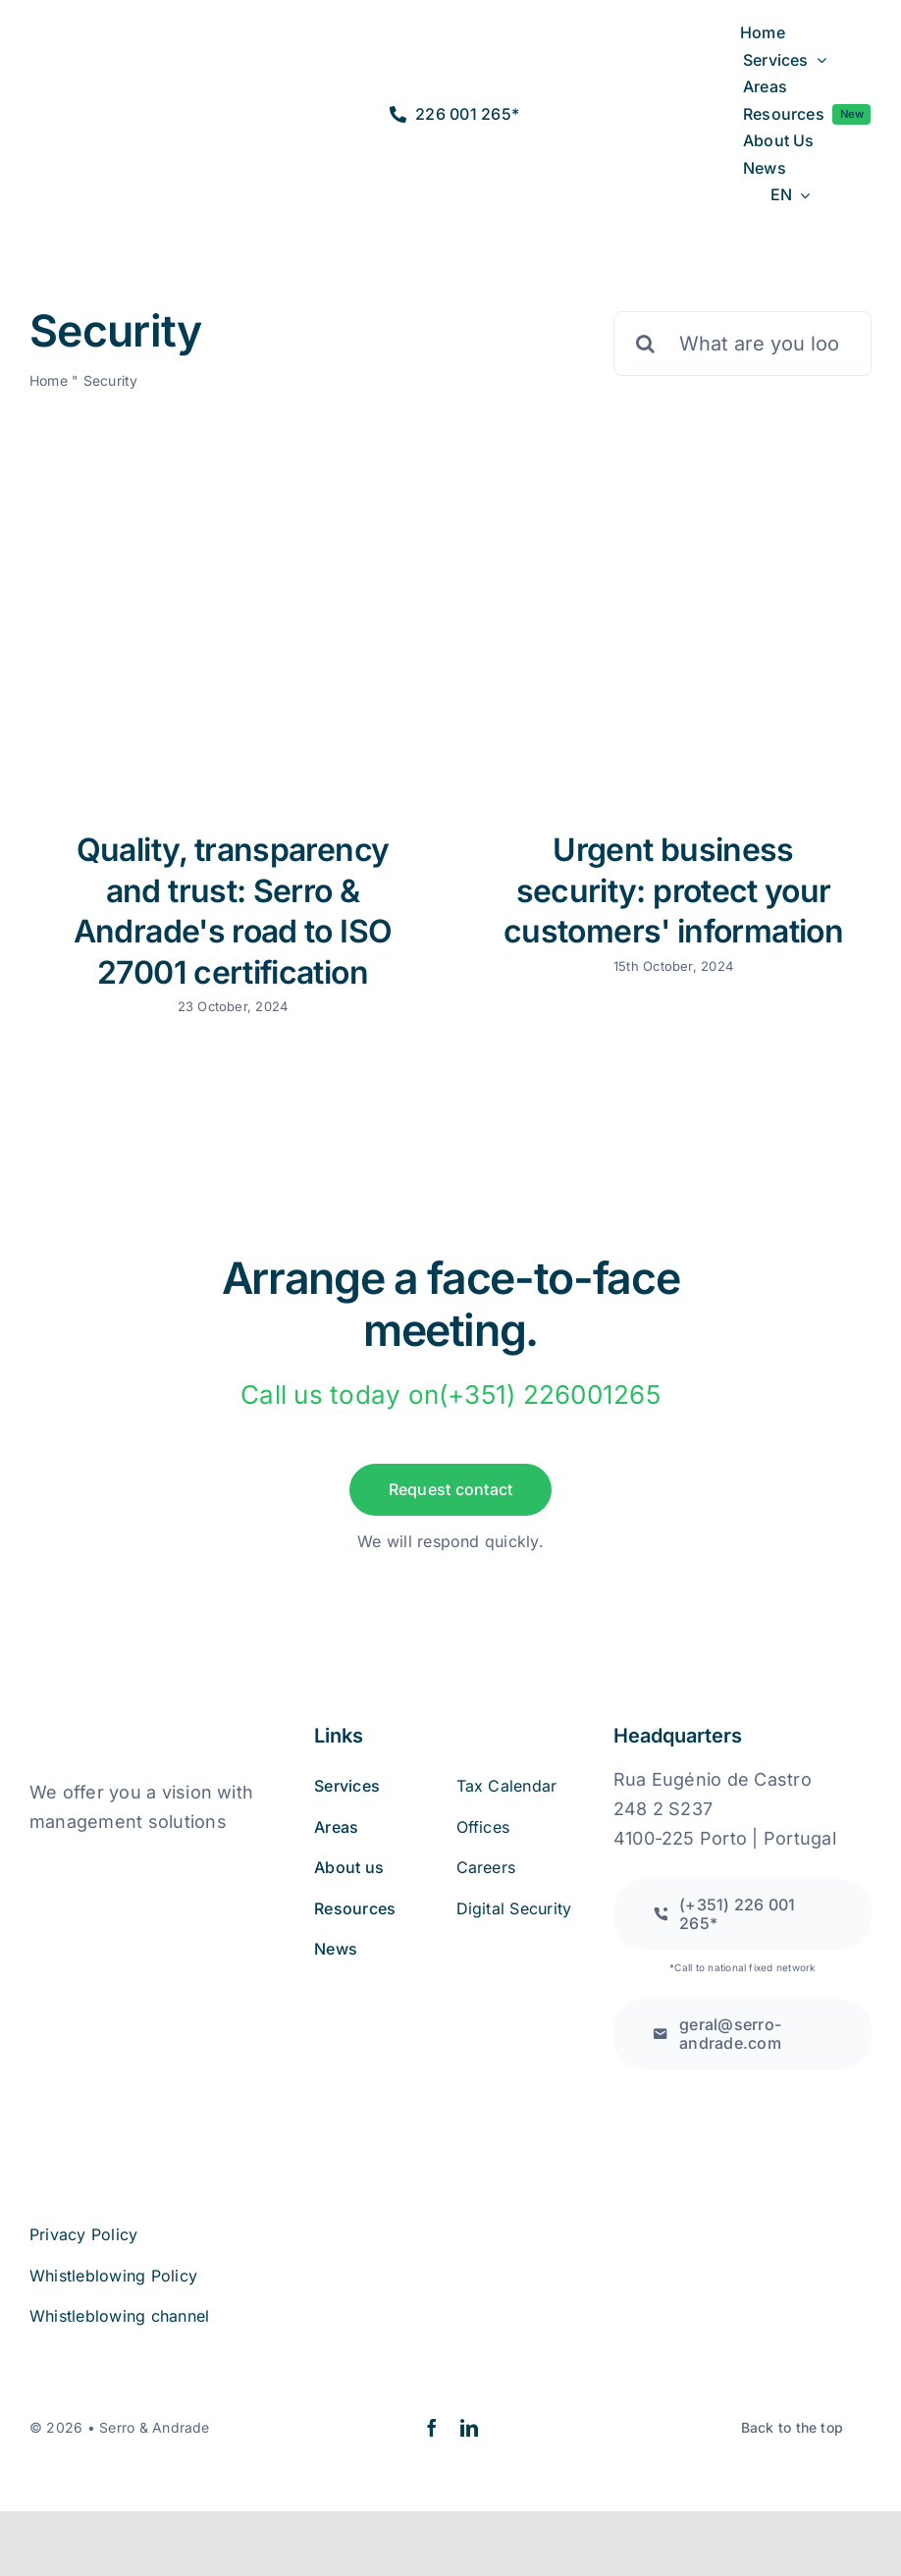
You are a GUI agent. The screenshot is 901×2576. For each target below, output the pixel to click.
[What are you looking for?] (742, 343)
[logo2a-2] (100, 101)
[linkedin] (469, 2428)
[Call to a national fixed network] (742, 1914)
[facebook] (432, 2428)
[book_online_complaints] (127, 1862)
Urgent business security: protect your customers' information (673, 890)
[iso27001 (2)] (139, 1963)
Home (48, 380)
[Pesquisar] (645, 343)
